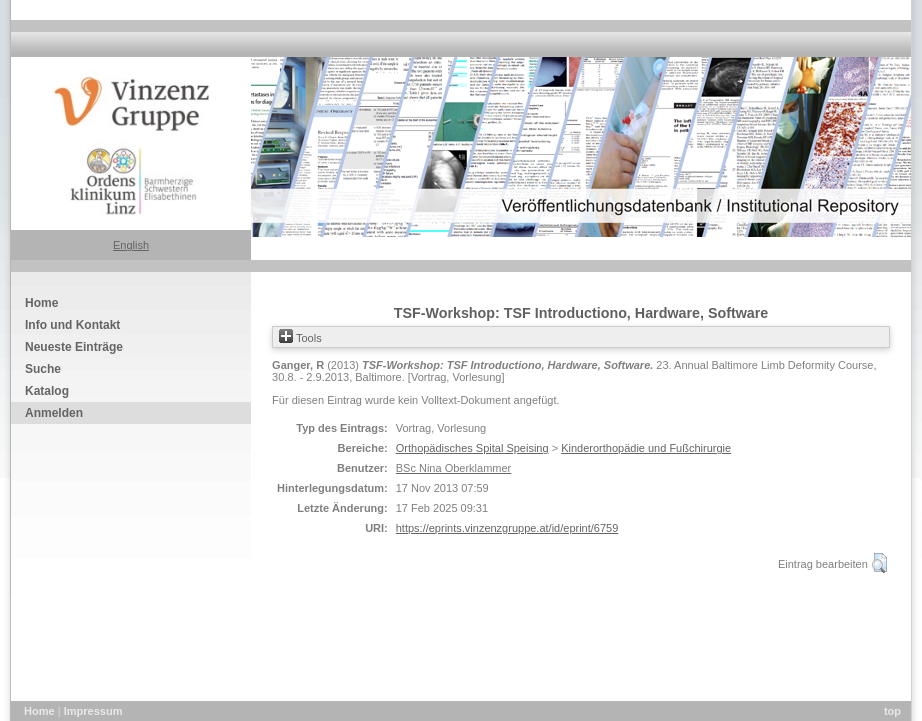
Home (41, 711)
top (892, 711)
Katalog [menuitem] (47, 391)
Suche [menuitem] (43, 369)
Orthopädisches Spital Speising (472, 448)
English (131, 245)
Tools (300, 338)
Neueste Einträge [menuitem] (74, 347)
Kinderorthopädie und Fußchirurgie (646, 448)
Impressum (93, 711)
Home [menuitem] (41, 303)
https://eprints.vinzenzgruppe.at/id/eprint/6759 (507, 528)
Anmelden (54, 413)
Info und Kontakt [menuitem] (72, 325)
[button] (879, 563)
